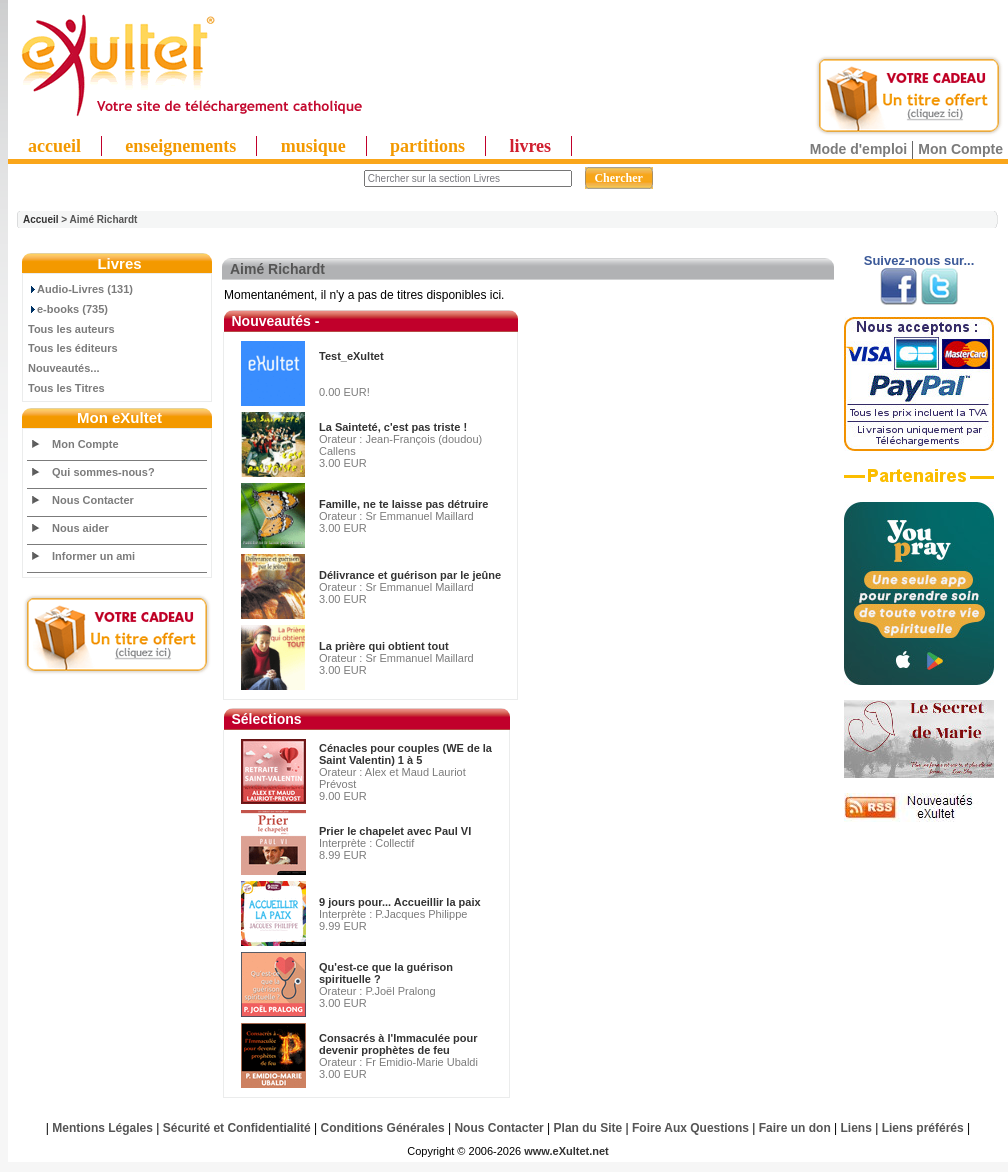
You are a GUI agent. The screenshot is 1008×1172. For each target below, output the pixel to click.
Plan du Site (588, 1128)
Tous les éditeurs (73, 348)
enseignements (180, 146)
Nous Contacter (93, 500)
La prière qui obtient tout (384, 646)
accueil (54, 146)
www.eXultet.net (566, 1151)
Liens (856, 1128)
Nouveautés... (64, 368)
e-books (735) (68, 309)
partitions (427, 146)
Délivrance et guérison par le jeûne (410, 575)
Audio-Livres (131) (80, 289)
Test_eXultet (351, 356)
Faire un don (795, 1128)
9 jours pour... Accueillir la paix (400, 902)
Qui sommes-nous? (103, 472)
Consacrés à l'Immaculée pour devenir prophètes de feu (398, 1044)
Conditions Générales (383, 1128)
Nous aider (80, 528)
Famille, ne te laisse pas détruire (403, 504)
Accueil (41, 219)
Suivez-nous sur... (919, 260)
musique (313, 146)
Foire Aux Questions (690, 1128)
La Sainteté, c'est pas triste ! (393, 427)
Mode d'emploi (858, 149)
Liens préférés (923, 1128)
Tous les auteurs (71, 329)
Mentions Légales (102, 1128)
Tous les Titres (66, 388)
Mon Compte (960, 149)
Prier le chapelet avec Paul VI (395, 831)
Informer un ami (93, 556)
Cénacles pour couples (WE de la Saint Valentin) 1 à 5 (405, 754)
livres (530, 146)
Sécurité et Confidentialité (237, 1128)
